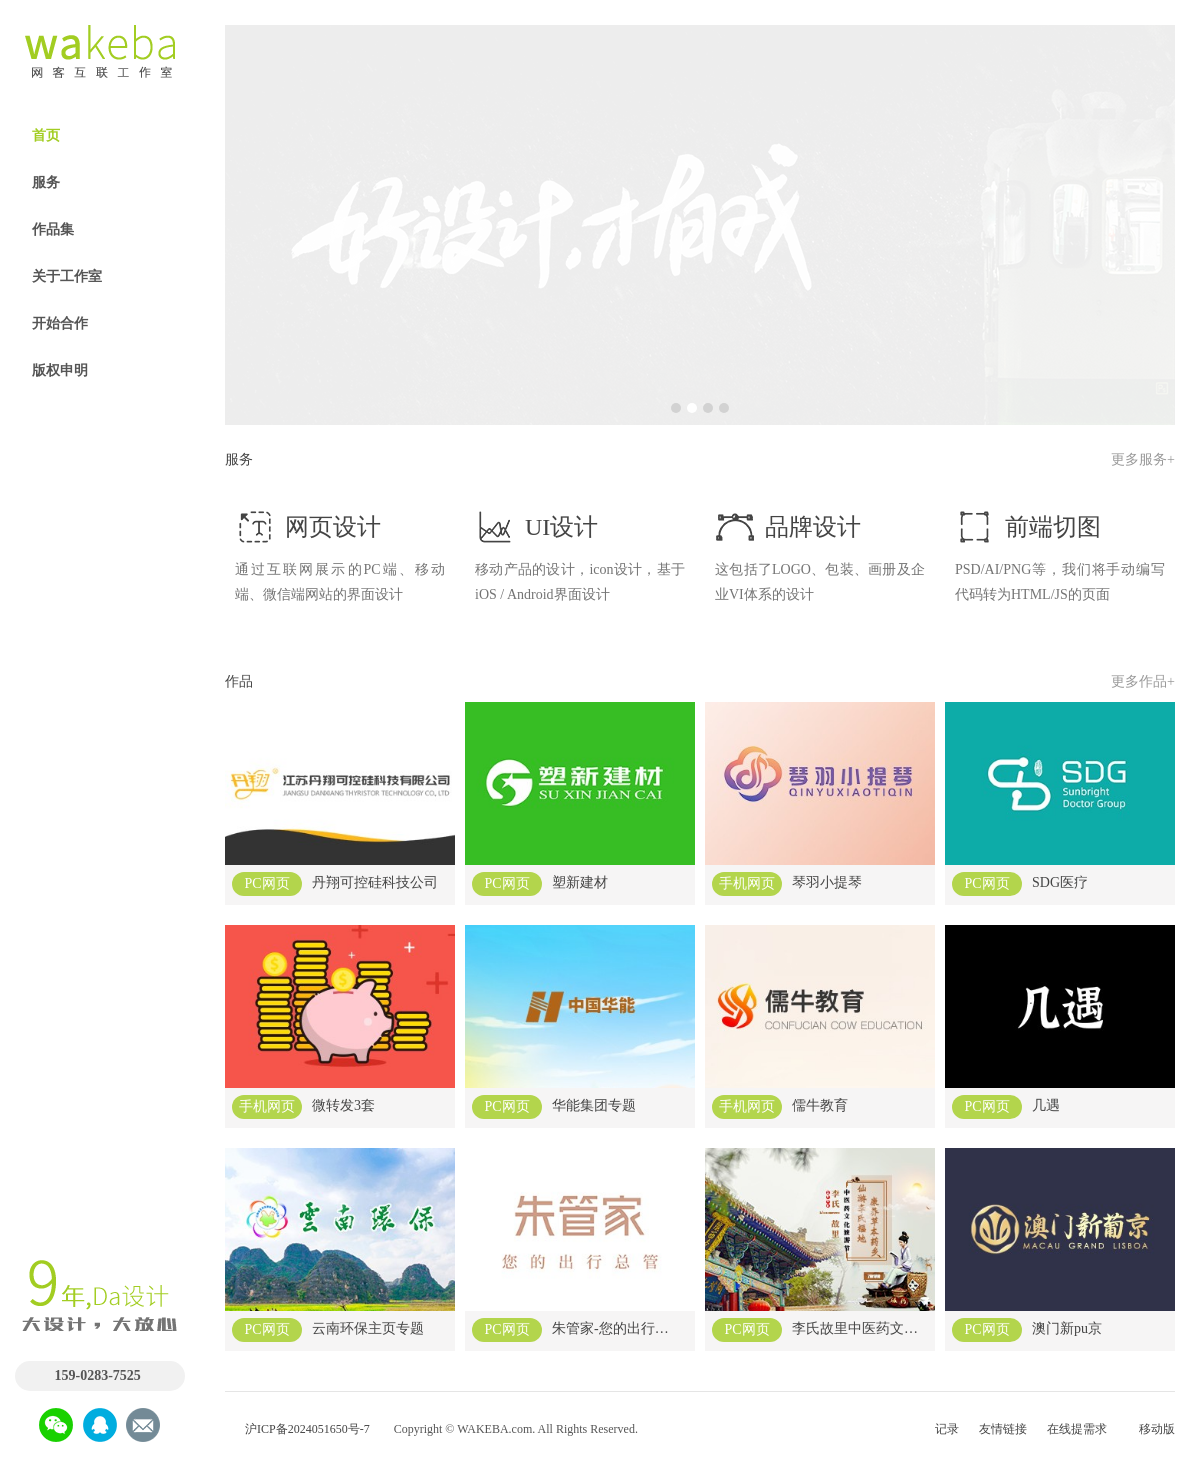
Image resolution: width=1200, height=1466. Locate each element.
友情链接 (1003, 1429)
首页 (46, 135)
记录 (947, 1429)
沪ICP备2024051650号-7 (307, 1429)
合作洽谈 (88, 1213)
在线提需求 (1077, 1429)
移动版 (1157, 1429)
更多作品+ (1143, 681)
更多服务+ (1143, 459)
